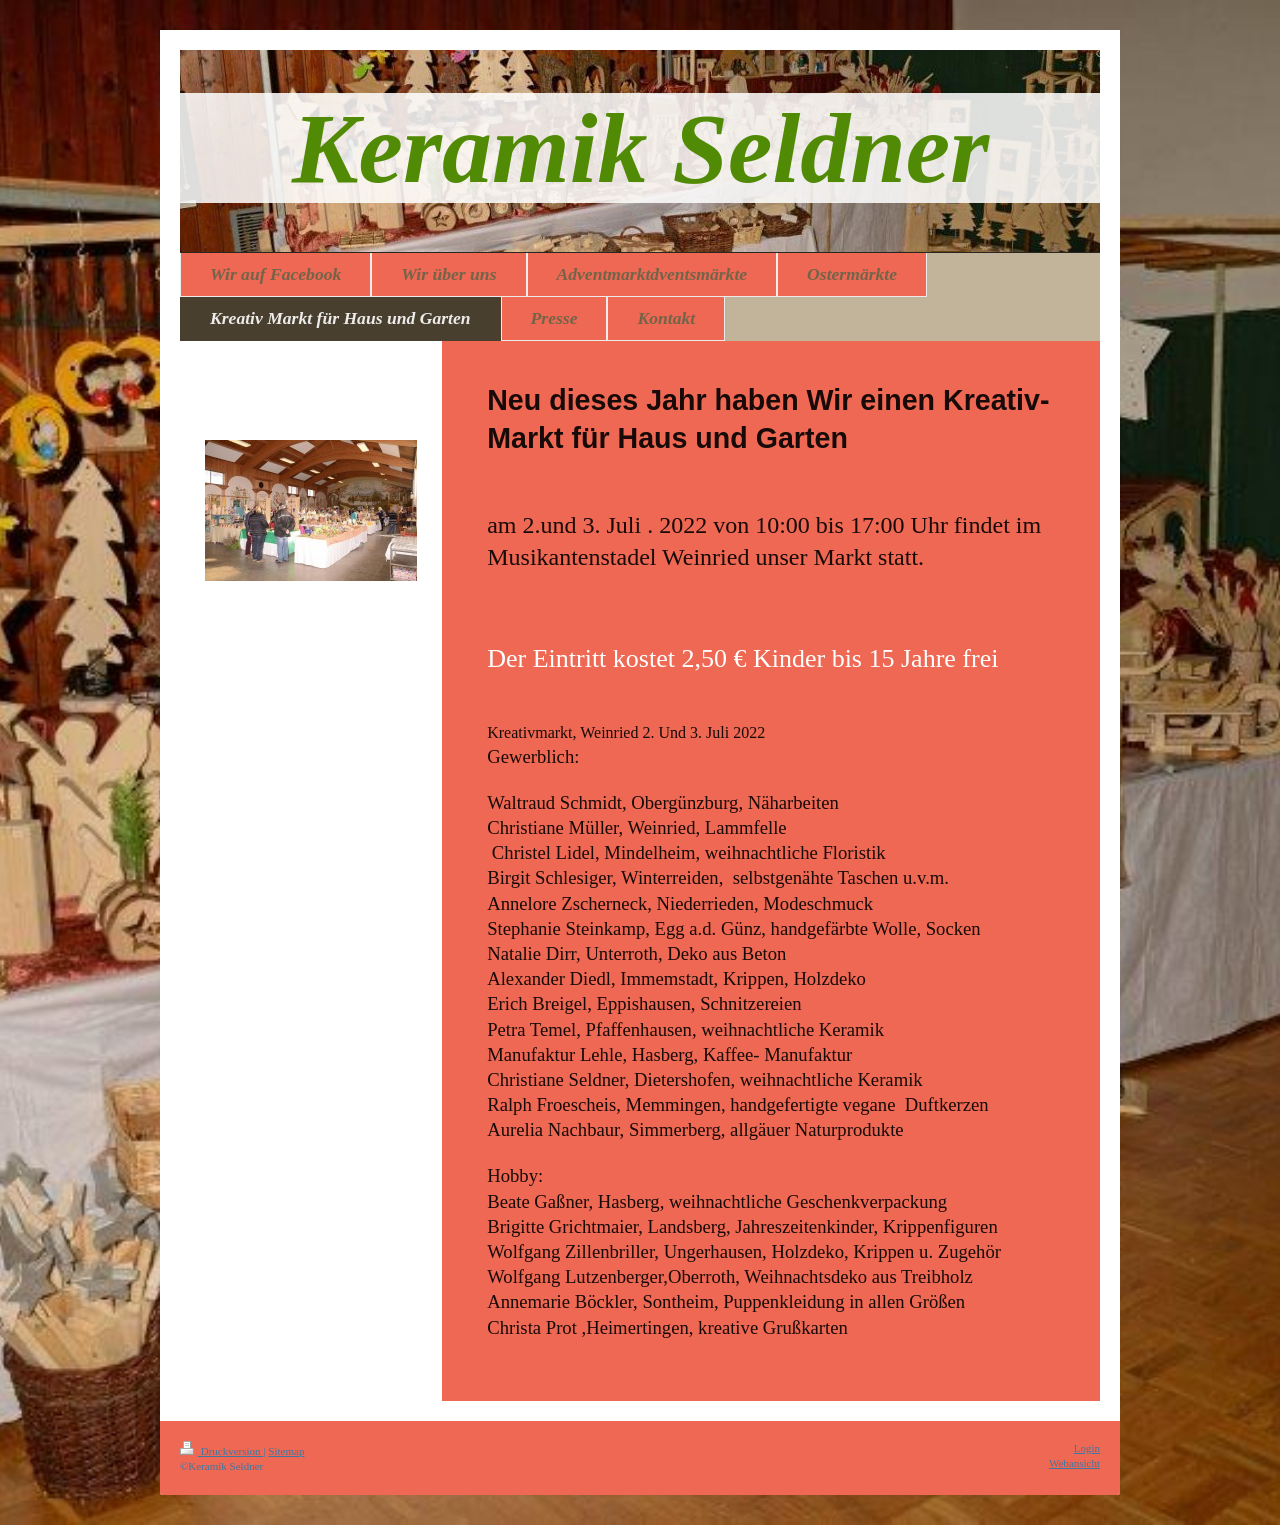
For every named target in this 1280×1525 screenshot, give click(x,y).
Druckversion (221, 1451)
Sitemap (286, 1451)
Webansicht (1074, 1463)
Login (1087, 1448)
